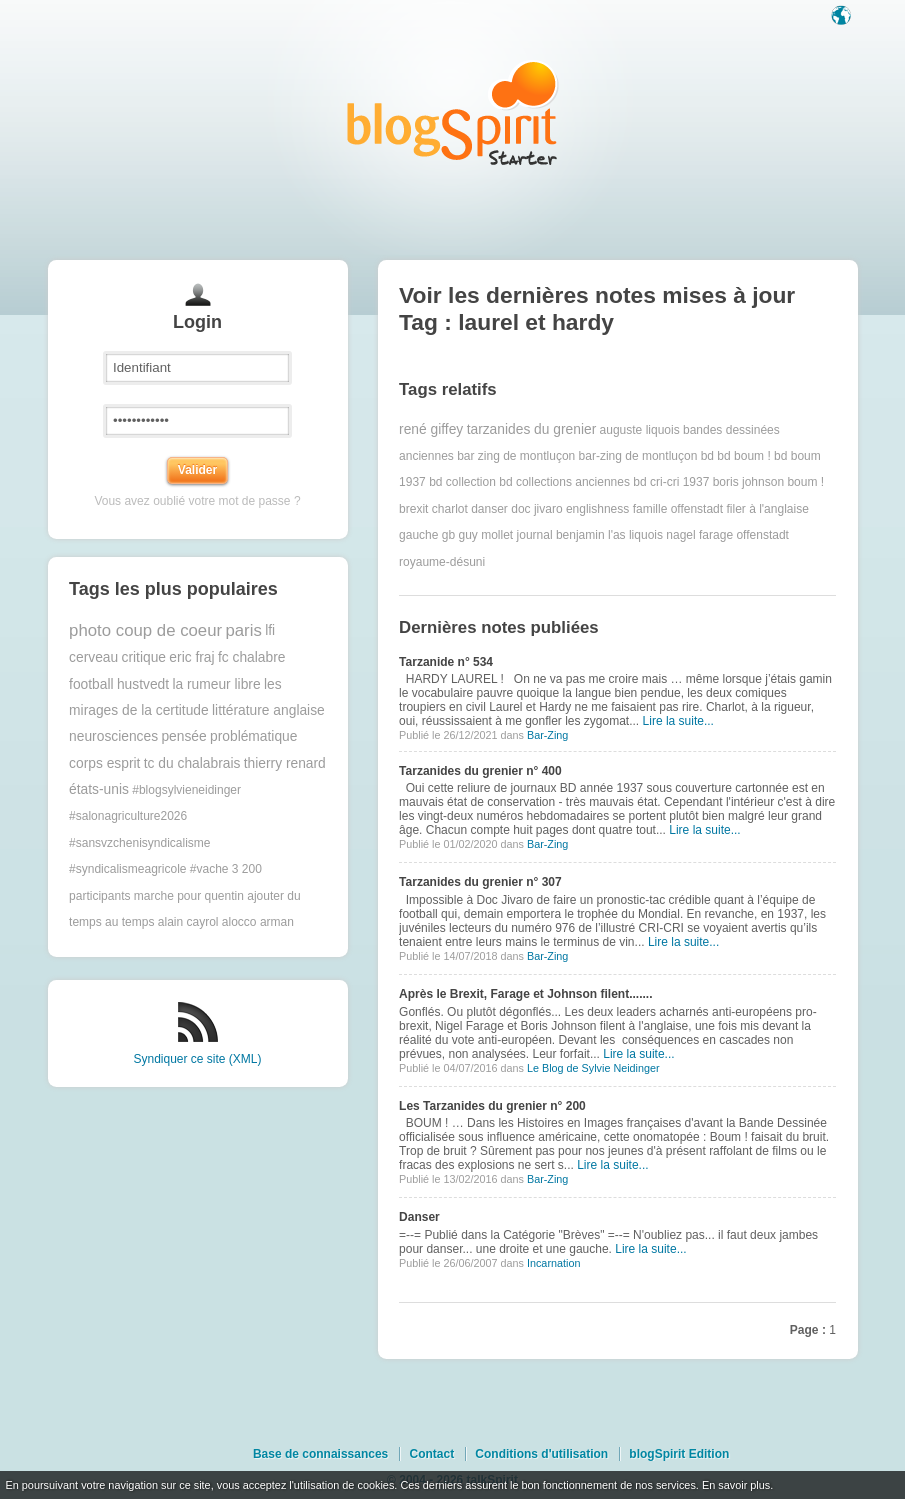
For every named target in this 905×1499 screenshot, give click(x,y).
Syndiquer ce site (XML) (197, 1059)
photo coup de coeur (145, 630)
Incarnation (553, 1263)
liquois (646, 535)
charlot (450, 509)
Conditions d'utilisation (541, 1454)
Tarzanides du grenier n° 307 (480, 882)
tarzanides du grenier (532, 429)
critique (144, 657)
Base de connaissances (320, 1454)
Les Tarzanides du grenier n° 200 (492, 1106)
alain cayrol (188, 922)
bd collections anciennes (564, 482)
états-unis (99, 789)
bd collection (462, 482)
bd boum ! (743, 456)
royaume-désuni (442, 562)
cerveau (93, 657)
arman (277, 922)
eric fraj (191, 657)
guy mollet (486, 535)
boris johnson (748, 482)
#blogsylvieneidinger (186, 790)
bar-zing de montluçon (638, 456)
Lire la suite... (678, 721)
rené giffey (431, 429)
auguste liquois (640, 430)
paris (243, 630)
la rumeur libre (216, 684)
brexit (413, 509)
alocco (239, 922)
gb (448, 535)
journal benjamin (561, 535)
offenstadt (762, 535)
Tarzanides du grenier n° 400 (480, 771)
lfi (270, 630)
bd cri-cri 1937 (671, 482)
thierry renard (285, 763)
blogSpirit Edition (679, 1454)
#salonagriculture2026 (128, 816)
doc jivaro (536, 509)
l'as (617, 535)
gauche (418, 535)
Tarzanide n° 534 (446, 662)
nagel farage (699, 535)
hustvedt (143, 684)
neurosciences (113, 736)
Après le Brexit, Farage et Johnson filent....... (525, 994)
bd (707, 456)
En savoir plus (736, 1485)
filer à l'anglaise (767, 509)
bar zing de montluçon (516, 456)
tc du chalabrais (192, 763)
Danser (419, 1217)
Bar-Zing (547, 735)
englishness (597, 509)
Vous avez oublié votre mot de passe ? (197, 501)
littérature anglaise (268, 710)
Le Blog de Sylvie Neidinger (593, 1068)
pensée (183, 736)
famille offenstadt (678, 509)
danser (489, 509)
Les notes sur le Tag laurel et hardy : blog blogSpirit (453, 112)
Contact (431, 1454)
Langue (843, 17)
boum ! (805, 482)
